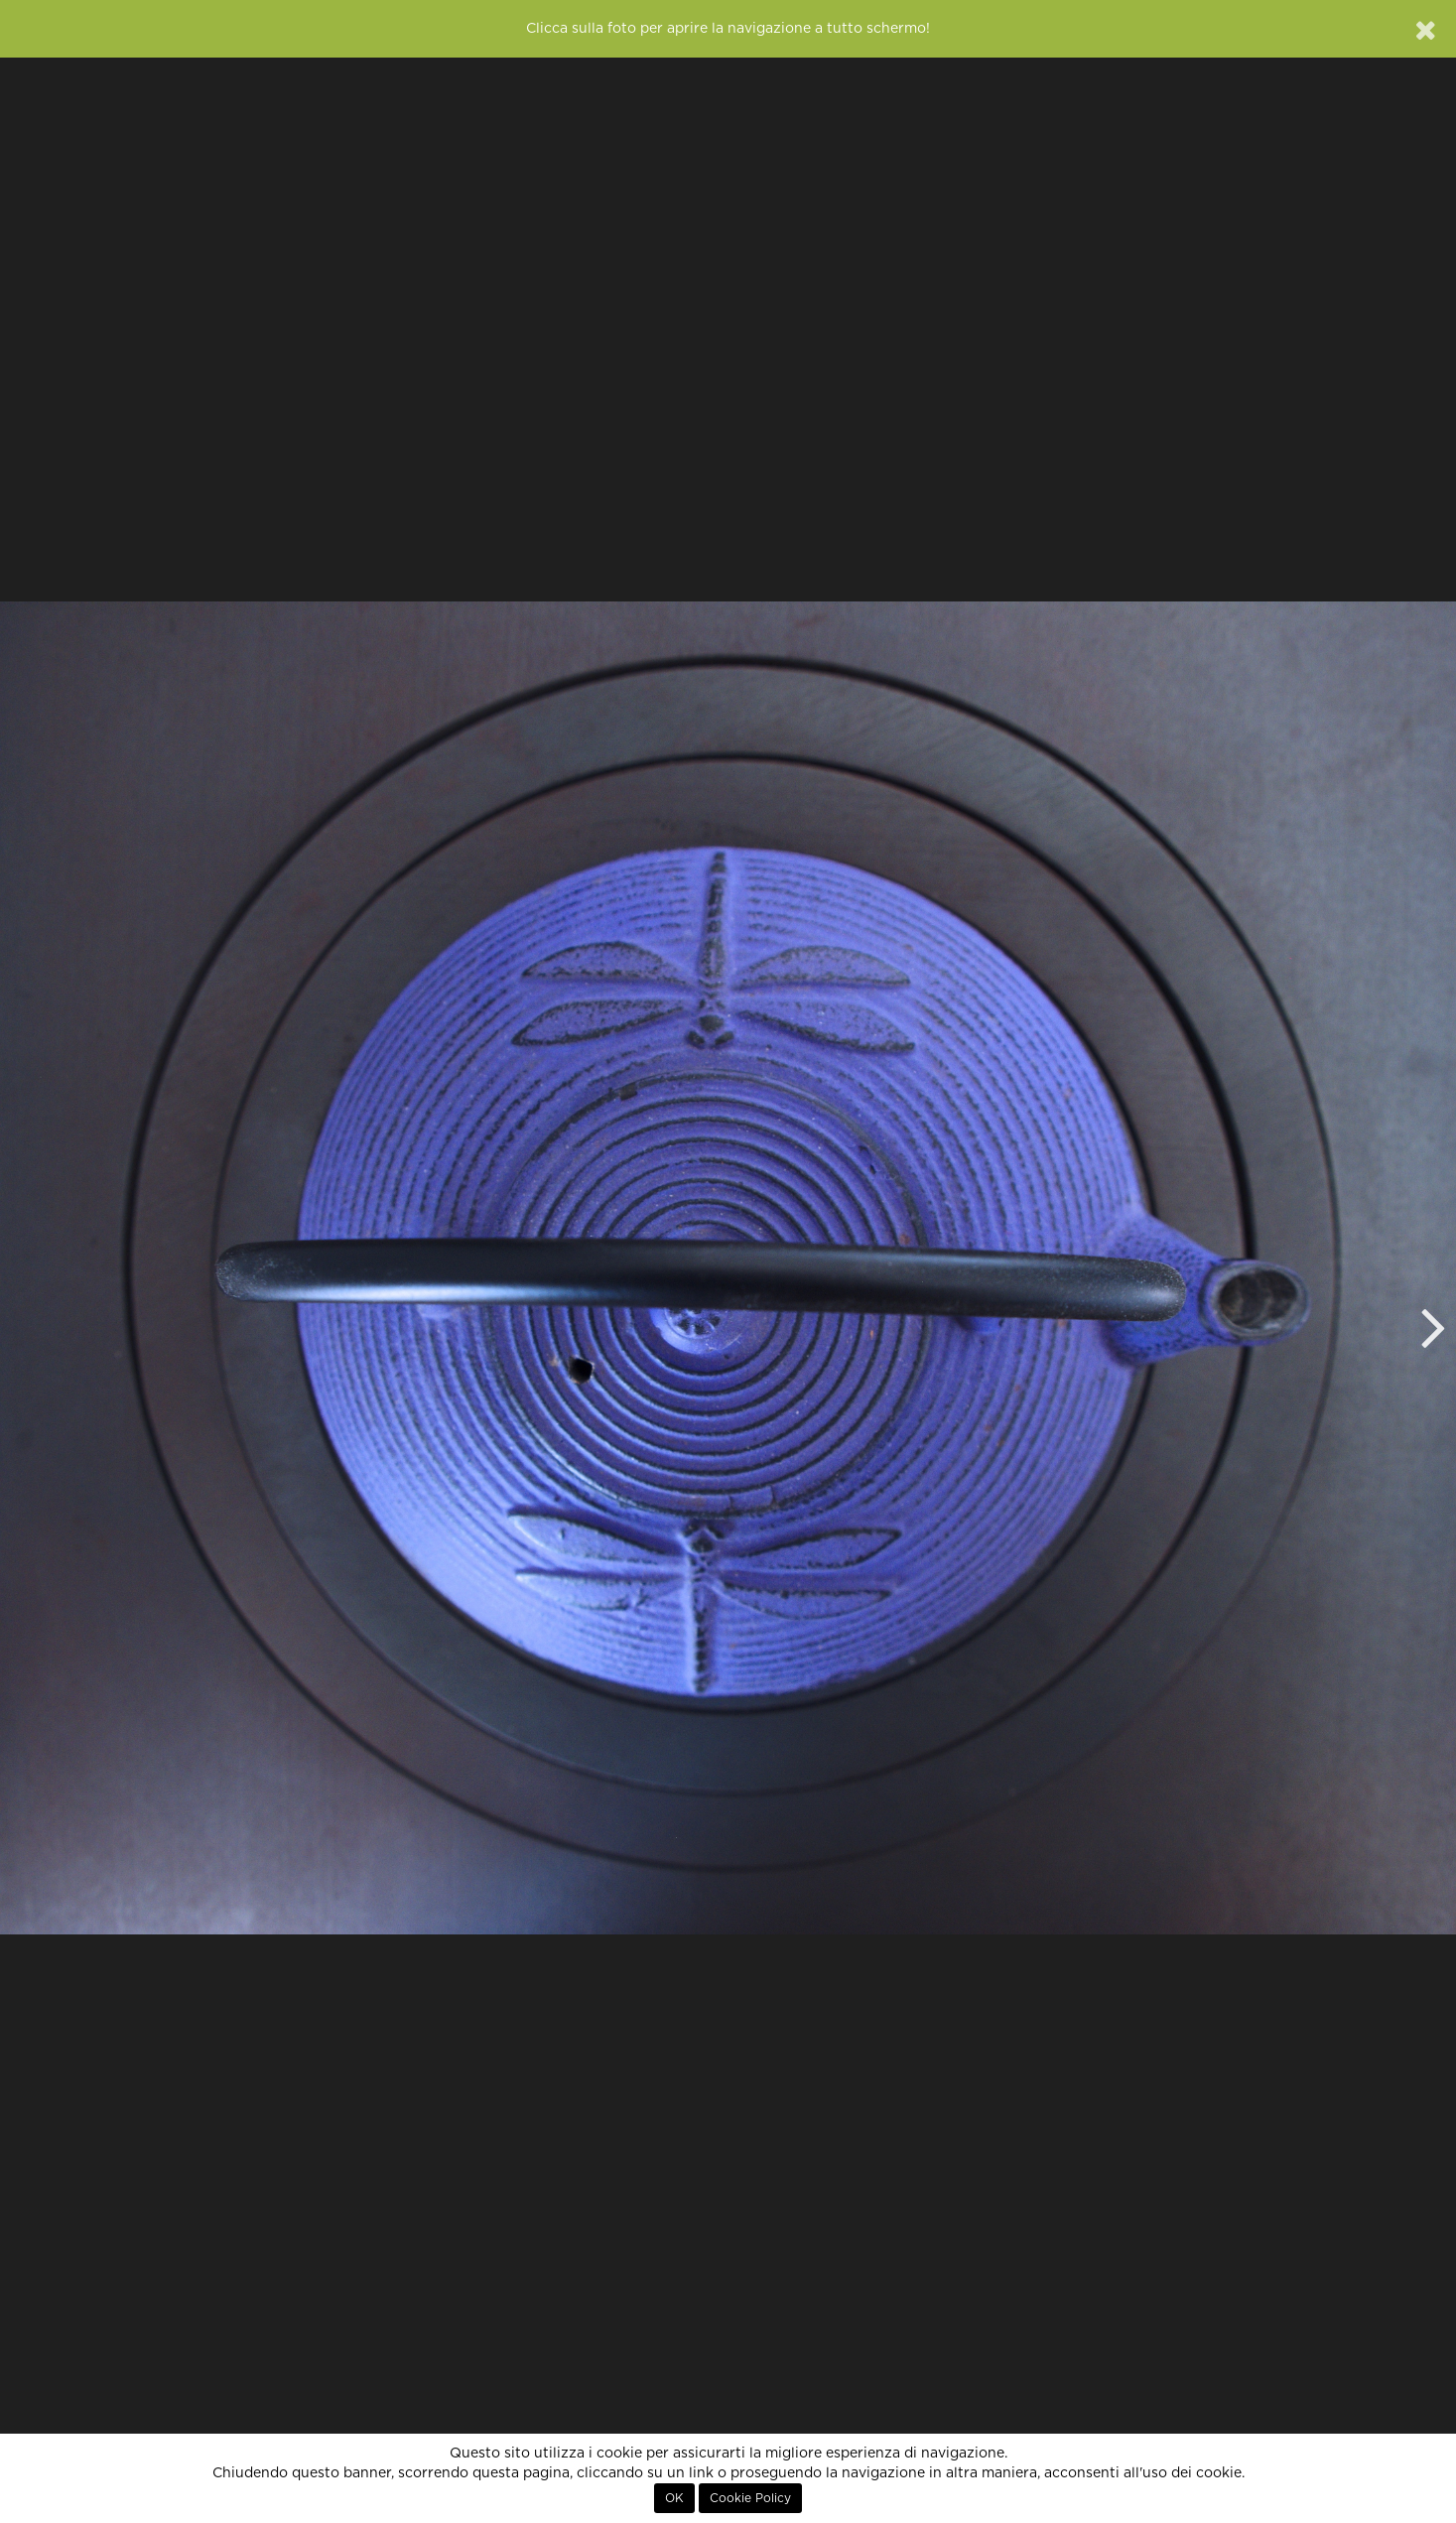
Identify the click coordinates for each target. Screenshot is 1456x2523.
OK (674, 2498)
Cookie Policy (750, 2498)
